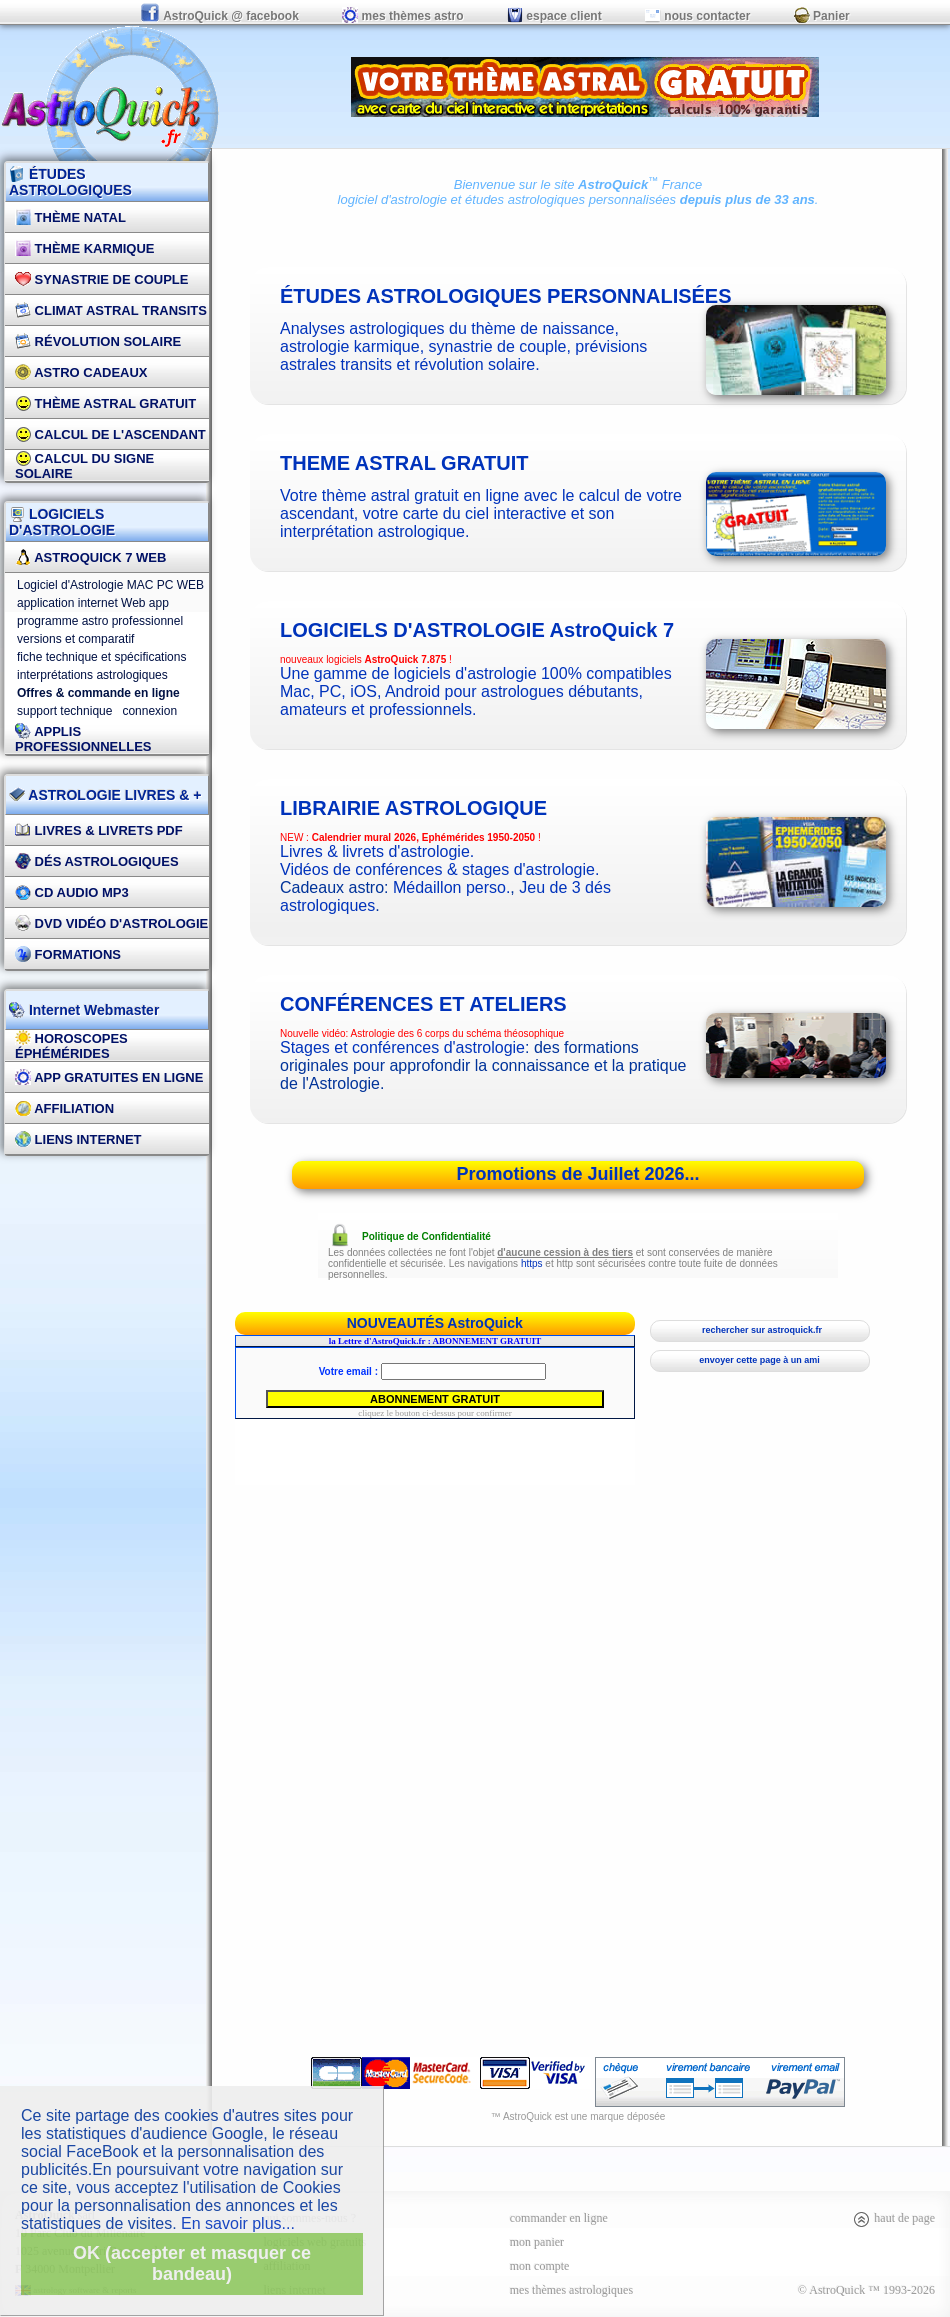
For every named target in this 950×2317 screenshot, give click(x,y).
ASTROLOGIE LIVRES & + (105, 795)
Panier (822, 16)
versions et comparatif (75, 639)
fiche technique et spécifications (101, 657)
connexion (149, 711)
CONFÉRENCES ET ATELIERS (423, 1004)
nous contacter (697, 16)
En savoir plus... (238, 2223)
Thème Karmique (85, 248)
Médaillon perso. (451, 887)
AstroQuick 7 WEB (90, 557)
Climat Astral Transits (111, 310)
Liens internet (78, 1139)
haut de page (893, 2218)
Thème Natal (70, 217)
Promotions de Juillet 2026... (577, 1174)
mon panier (537, 2242)
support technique (64, 711)
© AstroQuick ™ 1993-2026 (866, 2290)
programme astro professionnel (100, 621)
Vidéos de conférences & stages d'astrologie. (439, 869)
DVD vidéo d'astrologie (111, 923)
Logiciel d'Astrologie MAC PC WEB (110, 585)
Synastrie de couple (101, 279)
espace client (554, 16)
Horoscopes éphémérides (71, 1046)
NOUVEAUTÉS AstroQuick (435, 1323)
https (532, 1263)
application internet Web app (93, 603)
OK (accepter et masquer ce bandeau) (192, 2263)
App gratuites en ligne (109, 1077)
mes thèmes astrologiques (571, 2290)
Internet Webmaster (92, 1010)
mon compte (540, 2266)
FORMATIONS (68, 954)
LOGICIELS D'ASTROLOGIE (62, 522)
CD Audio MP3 (72, 892)
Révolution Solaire (98, 341)
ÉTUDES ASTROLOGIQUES (70, 182)
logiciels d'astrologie (477, 630)
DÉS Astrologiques (97, 861)
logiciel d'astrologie (392, 199)
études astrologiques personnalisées (570, 199)
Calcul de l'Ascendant (110, 434)
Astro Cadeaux (81, 372)
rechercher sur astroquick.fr (759, 1330)
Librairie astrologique (413, 808)
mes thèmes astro (402, 16)
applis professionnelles (83, 739)
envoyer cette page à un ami (759, 1360)
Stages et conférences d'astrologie (402, 1047)
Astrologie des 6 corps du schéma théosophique (457, 1033)
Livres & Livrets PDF (99, 830)
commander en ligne (559, 2218)
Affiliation (64, 1108)
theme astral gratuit (404, 463)
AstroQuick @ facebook (221, 16)
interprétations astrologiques (92, 675)
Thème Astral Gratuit (105, 403)
